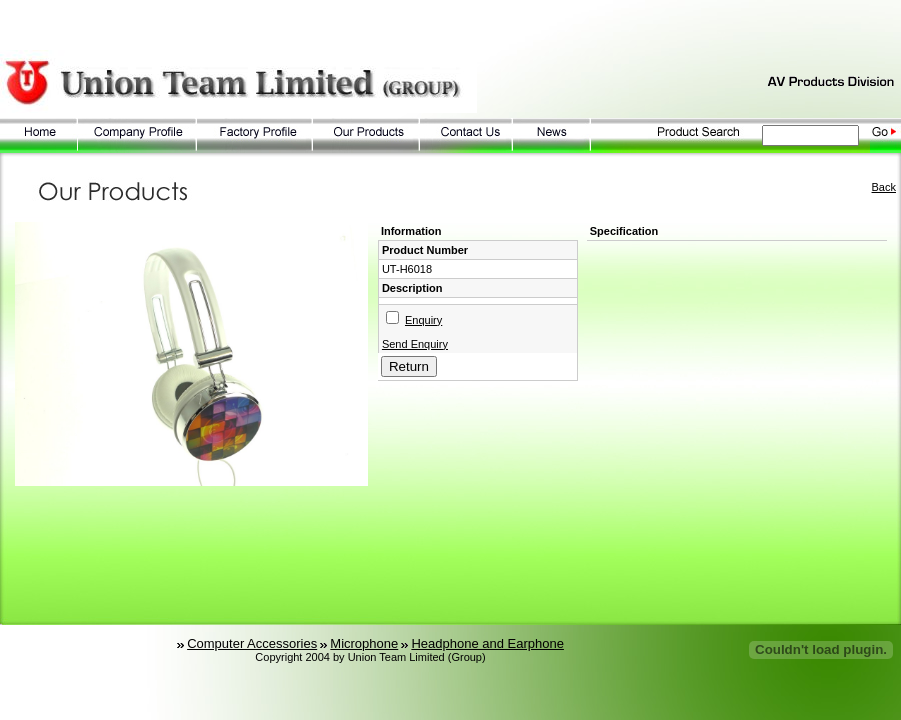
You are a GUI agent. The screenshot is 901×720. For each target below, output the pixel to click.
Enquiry (423, 320)
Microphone (364, 643)
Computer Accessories (252, 643)
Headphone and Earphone (487, 643)
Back (884, 187)
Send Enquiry (415, 344)
